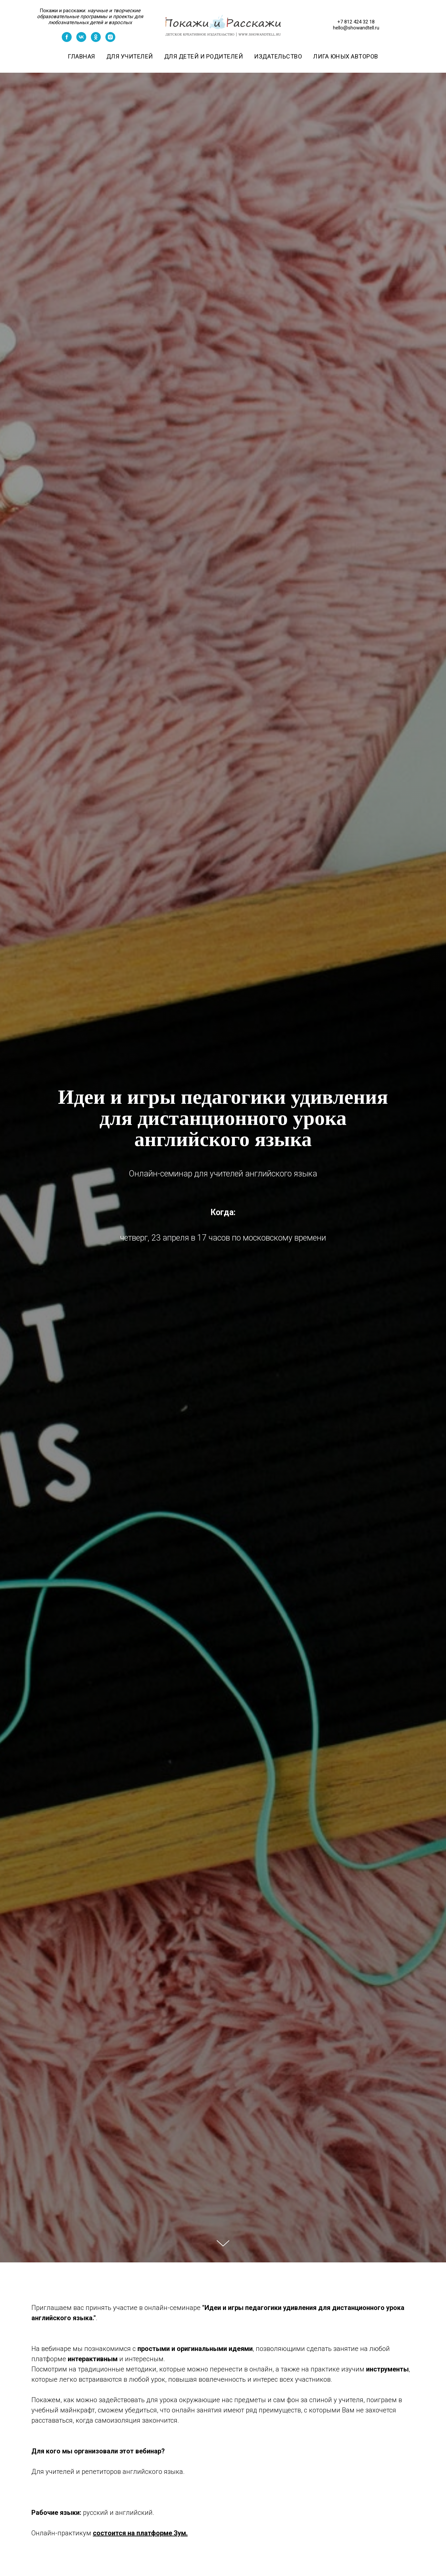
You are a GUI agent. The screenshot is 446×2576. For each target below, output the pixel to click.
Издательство (278, 56)
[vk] (81, 40)
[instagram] (110, 40)
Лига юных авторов (345, 56)
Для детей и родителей (203, 56)
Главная (81, 56)
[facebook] (67, 40)
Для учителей (129, 56)
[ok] (96, 40)
